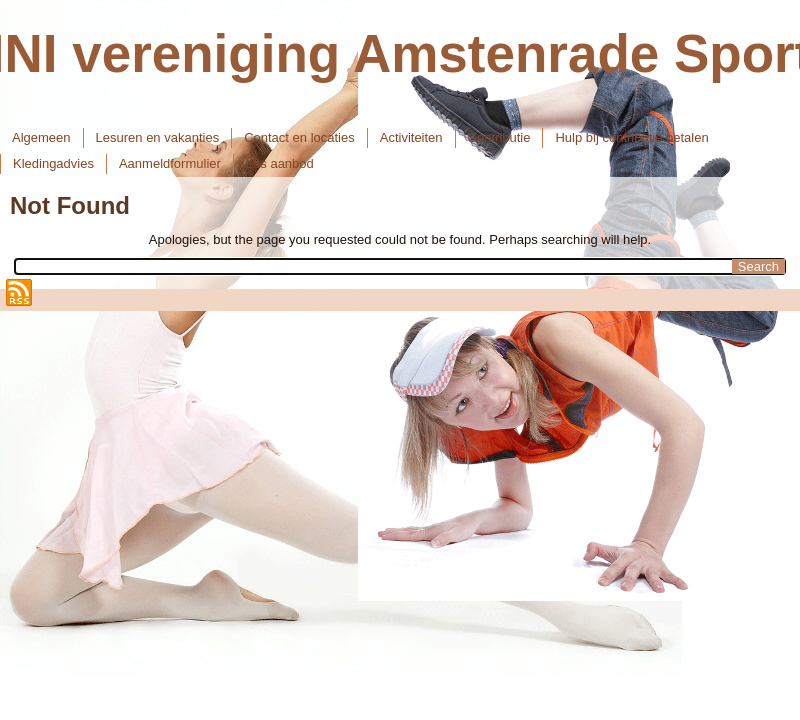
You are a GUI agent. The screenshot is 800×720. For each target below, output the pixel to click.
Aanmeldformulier (170, 163)
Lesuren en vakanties (158, 137)
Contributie (499, 137)
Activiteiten (411, 137)
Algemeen (41, 137)
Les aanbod (280, 163)
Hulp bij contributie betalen (631, 137)
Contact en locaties (299, 137)
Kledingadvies (53, 163)
